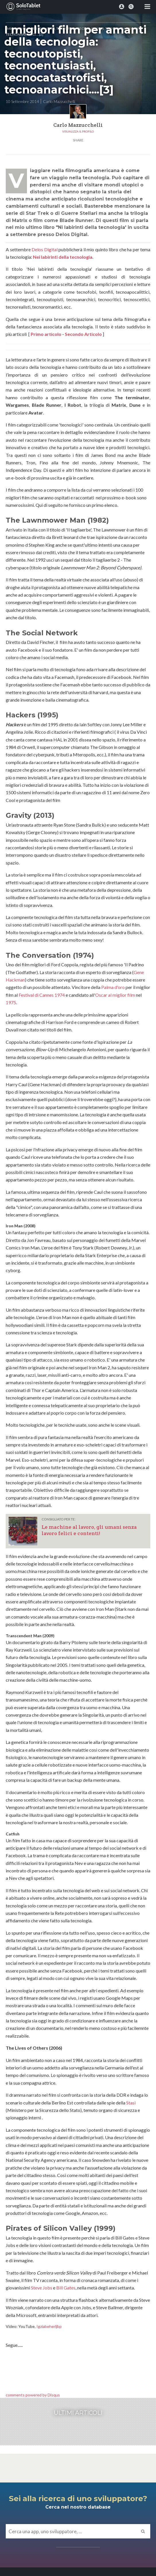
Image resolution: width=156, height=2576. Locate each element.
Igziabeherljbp (49, 2326)
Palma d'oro (113, 987)
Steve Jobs (41, 2287)
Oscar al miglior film (115, 995)
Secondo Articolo (83, 334)
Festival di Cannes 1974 (42, 995)
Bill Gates (65, 2287)
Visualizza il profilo (78, 131)
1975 (11, 1002)
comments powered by (33, 2394)
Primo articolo (46, 334)
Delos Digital (45, 249)
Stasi (131, 2102)
